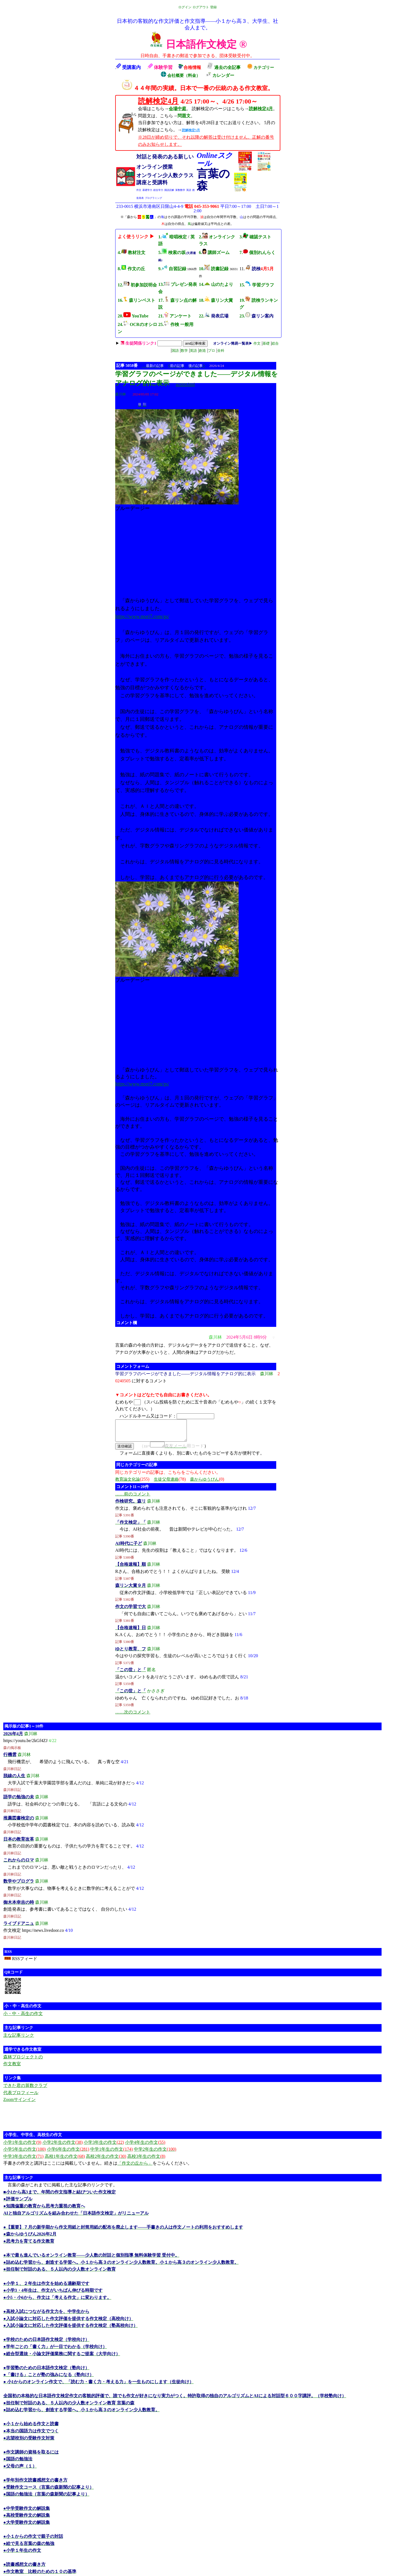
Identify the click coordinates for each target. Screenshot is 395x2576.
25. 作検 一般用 (175, 324)
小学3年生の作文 (104, 2147)
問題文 (184, 115)
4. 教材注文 (131, 252)
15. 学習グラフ (256, 285)
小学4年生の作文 (145, 2147)
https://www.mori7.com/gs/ (142, 616)
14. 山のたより (216, 284)
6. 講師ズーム (214, 252)
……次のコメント (132, 1717)
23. (256, 316)
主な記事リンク (18, 2040)
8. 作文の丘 (131, 268)
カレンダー (220, 75)
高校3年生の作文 (146, 2161)
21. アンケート (174, 316)
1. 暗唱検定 (172, 237)
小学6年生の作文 (68, 2154)
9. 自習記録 (172, 268)
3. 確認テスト (255, 237)
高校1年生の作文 (65, 2161)
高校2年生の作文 (106, 2161)
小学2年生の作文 (63, 2147)
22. (213, 316)
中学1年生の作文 (111, 2154)
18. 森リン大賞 (216, 300)
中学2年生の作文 (155, 2154)
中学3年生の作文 (23, 2161)
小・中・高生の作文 (23, 2018)
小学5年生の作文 (24, 2154)
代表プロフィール (20, 2097)
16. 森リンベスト (136, 300)
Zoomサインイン (19, 2104)
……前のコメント (132, 1499)
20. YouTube (133, 316)
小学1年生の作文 (22, 2147)
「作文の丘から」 (135, 2168)
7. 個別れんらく (257, 252)
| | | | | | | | (200, 346)
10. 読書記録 (213, 268)
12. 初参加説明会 (137, 285)
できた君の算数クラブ (25, 2090)
